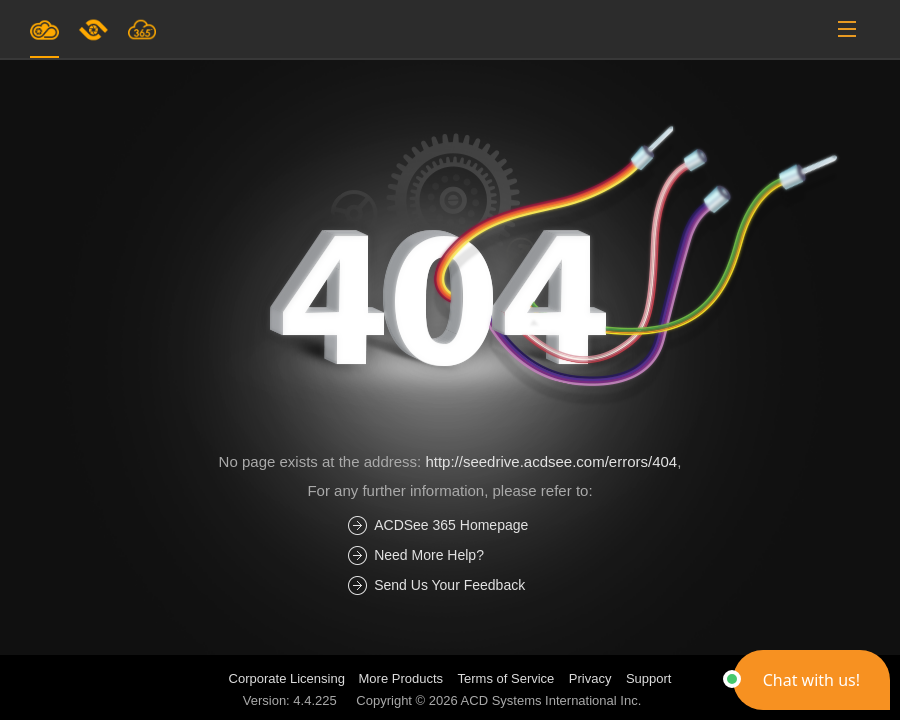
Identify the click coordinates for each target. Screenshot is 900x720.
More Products (401, 678)
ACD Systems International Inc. (551, 700)
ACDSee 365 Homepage (451, 525)
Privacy (590, 678)
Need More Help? (429, 555)
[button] (811, 680)
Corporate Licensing (289, 678)
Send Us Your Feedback (449, 585)
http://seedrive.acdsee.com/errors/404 (551, 461)
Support (649, 678)
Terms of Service (506, 678)
